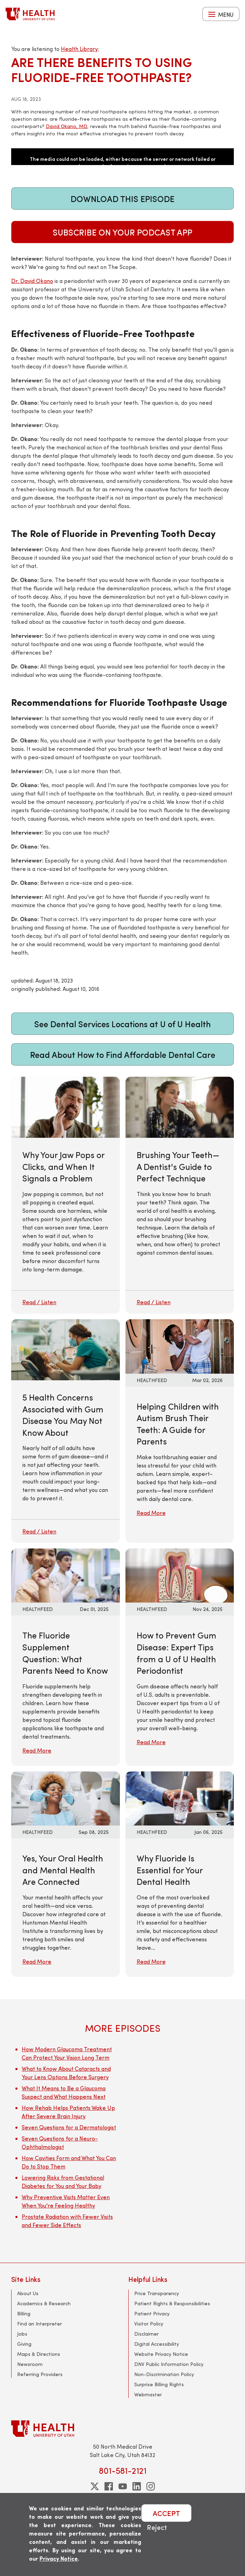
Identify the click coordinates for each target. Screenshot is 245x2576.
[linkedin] (136, 2486)
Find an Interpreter (39, 2323)
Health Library (79, 48)
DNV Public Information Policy (168, 2364)
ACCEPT (166, 2513)
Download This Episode (122, 198)
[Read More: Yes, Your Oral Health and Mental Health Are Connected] (65, 1797)
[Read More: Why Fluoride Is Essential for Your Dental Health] (179, 1797)
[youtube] (122, 2486)
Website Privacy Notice (161, 2354)
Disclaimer (146, 2333)
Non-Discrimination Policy (164, 2374)
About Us (27, 2293)
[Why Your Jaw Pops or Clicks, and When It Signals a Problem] (65, 1195)
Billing (23, 2313)
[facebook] (109, 2486)
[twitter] (95, 2486)
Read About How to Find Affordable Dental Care (122, 1054)
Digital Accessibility (156, 2343)
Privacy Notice (58, 2558)
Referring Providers (40, 2374)
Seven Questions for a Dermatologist (69, 2127)
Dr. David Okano (32, 280)
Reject (157, 2527)
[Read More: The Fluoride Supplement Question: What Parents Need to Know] (65, 1574)
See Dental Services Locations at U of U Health (122, 1023)
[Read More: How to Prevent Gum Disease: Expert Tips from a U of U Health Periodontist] (179, 1574)
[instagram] (150, 2486)
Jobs (22, 2333)
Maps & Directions (38, 2354)
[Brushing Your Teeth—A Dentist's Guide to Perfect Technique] (179, 1195)
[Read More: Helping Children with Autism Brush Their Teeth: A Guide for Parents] (179, 1345)
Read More (151, 1512)
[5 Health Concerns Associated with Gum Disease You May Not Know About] (65, 1431)
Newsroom (30, 2364)
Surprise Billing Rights (159, 2384)
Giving (24, 2343)
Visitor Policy (148, 2323)
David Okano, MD (66, 126)
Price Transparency (156, 2293)
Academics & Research (44, 2303)
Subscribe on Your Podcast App (122, 232)
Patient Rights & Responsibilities (172, 2303)
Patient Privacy (152, 2313)
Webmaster (148, 2394)
